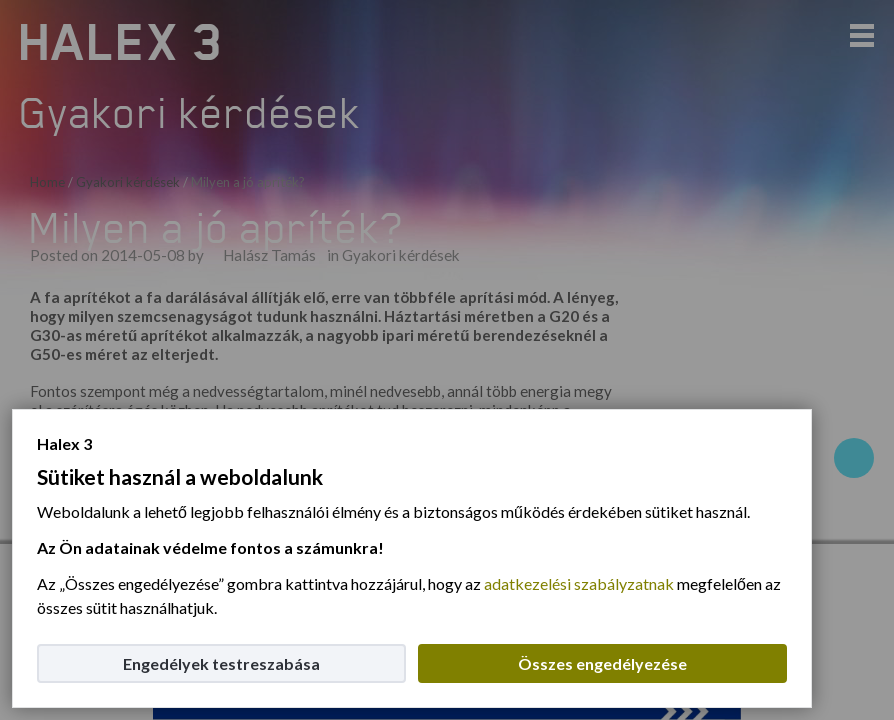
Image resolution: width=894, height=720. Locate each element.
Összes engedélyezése (602, 663)
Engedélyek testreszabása (221, 663)
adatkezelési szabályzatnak (579, 583)
